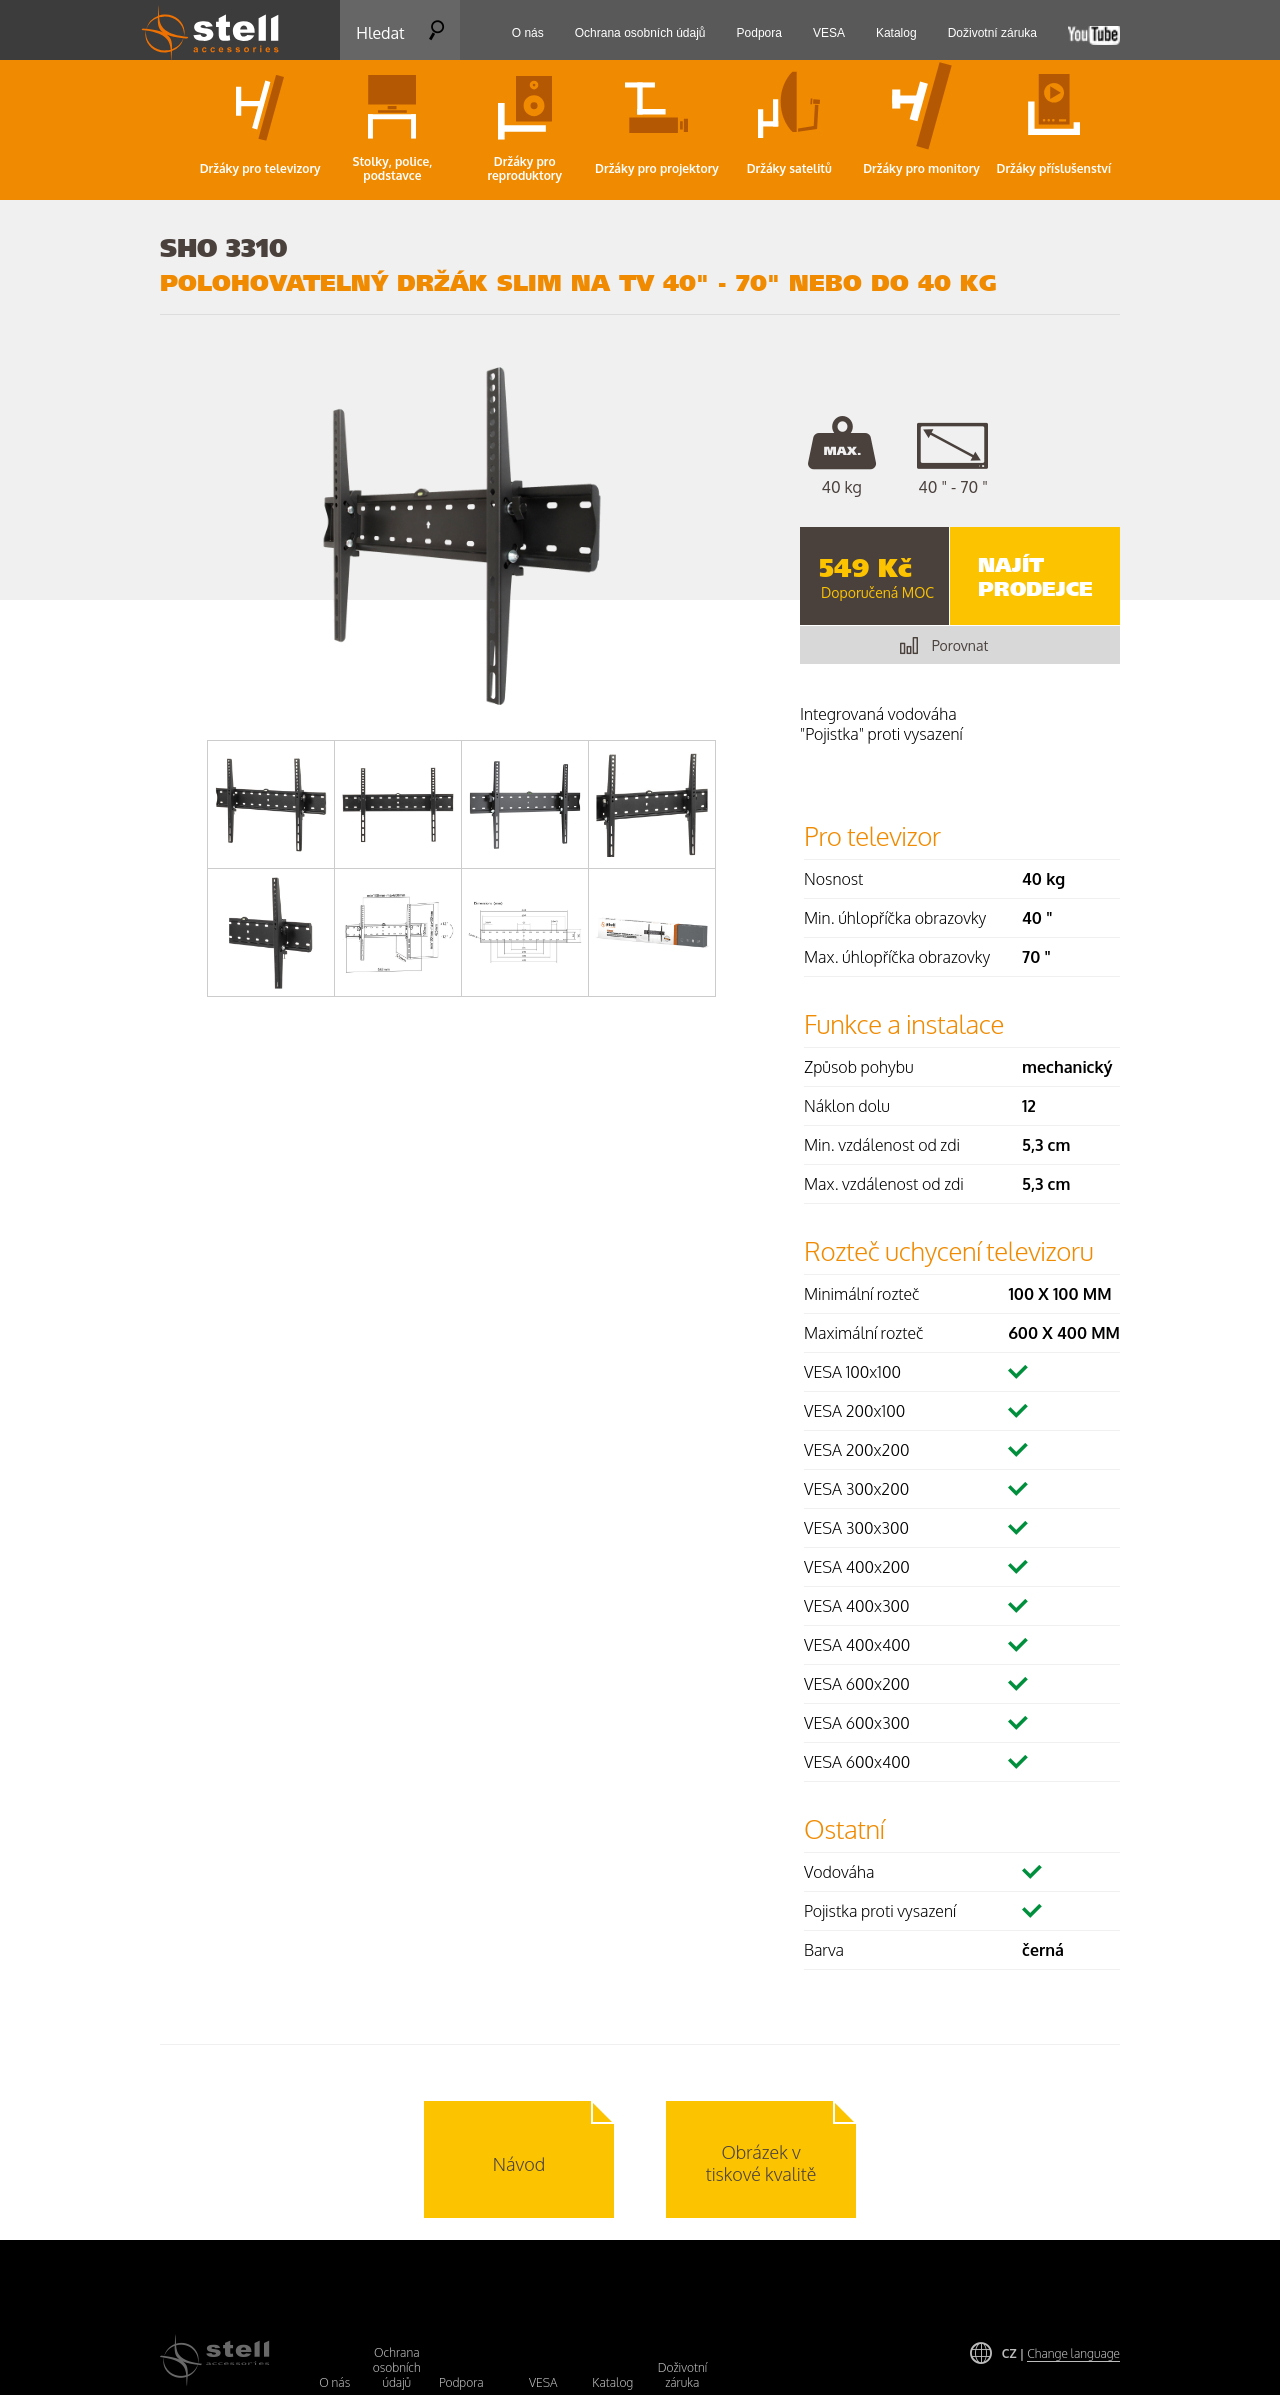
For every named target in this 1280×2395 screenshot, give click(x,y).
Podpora (461, 2382)
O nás (334, 2382)
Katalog (612, 2382)
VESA (543, 2382)
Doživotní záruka (682, 2375)
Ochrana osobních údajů (397, 2367)
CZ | (1061, 2353)
